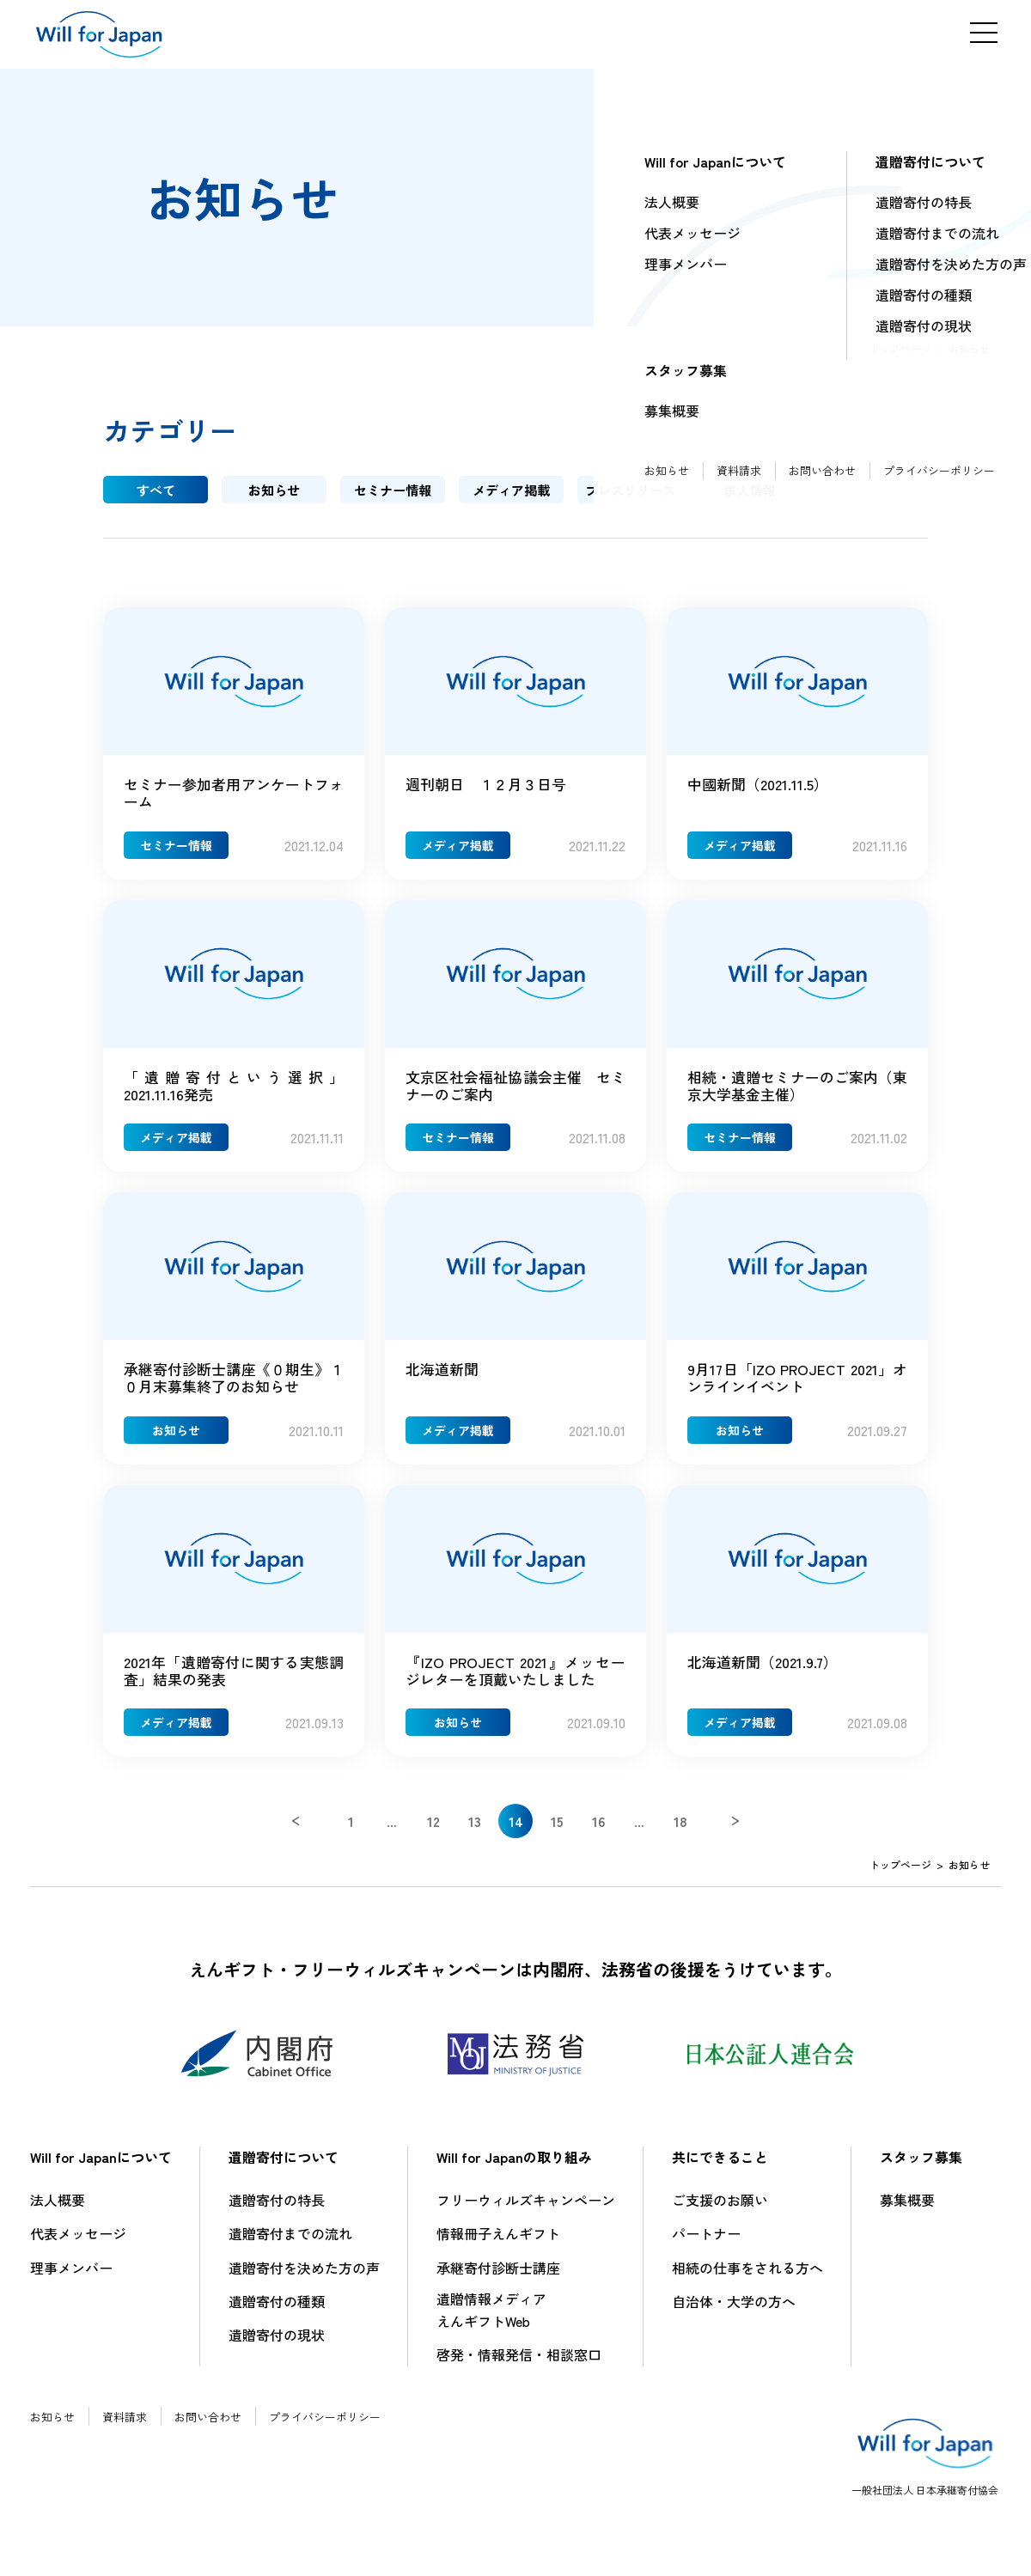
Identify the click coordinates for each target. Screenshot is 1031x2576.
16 (598, 1830)
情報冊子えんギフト (498, 2242)
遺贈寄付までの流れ (290, 2242)
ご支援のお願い (720, 2209)
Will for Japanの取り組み (514, 2166)
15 (557, 1830)
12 (433, 1830)
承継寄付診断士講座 (498, 2277)
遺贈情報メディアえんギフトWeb (491, 2319)
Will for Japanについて (101, 2166)
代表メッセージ (78, 2242)
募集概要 (907, 2209)
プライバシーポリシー (341, 2425)
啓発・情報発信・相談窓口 (518, 2364)
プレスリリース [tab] (630, 489)
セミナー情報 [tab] (393, 489)
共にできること (720, 2166)
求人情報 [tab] (748, 489)
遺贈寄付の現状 (277, 2344)
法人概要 (57, 2209)
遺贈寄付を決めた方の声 (304, 2277)
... (392, 1830)
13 (474, 1830)
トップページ (900, 348)
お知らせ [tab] (274, 489)
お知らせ (54, 2425)
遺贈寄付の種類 (277, 2310)
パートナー (706, 2242)
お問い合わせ (217, 2425)
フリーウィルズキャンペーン (525, 2209)
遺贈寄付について (284, 2166)
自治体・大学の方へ (734, 2310)
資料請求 (130, 2425)
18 (680, 1830)
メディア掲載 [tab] (511, 489)
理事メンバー (71, 2277)
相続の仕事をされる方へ (747, 2277)
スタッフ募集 (921, 2166)
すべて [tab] (155, 489)
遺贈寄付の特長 (277, 2209)
